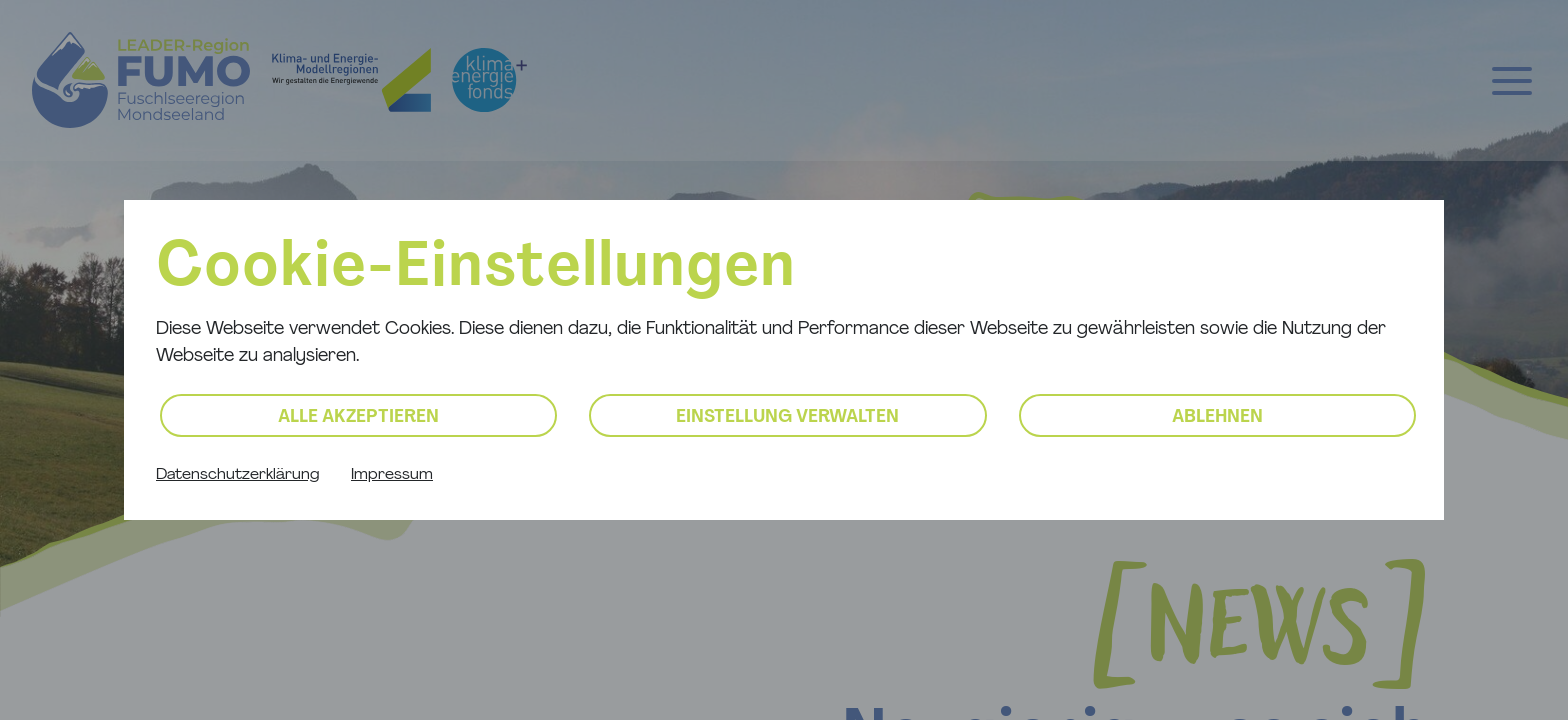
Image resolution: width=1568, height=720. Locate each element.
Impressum (392, 475)
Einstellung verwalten (787, 417)
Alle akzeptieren (358, 417)
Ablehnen (1217, 417)
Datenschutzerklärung (237, 475)
